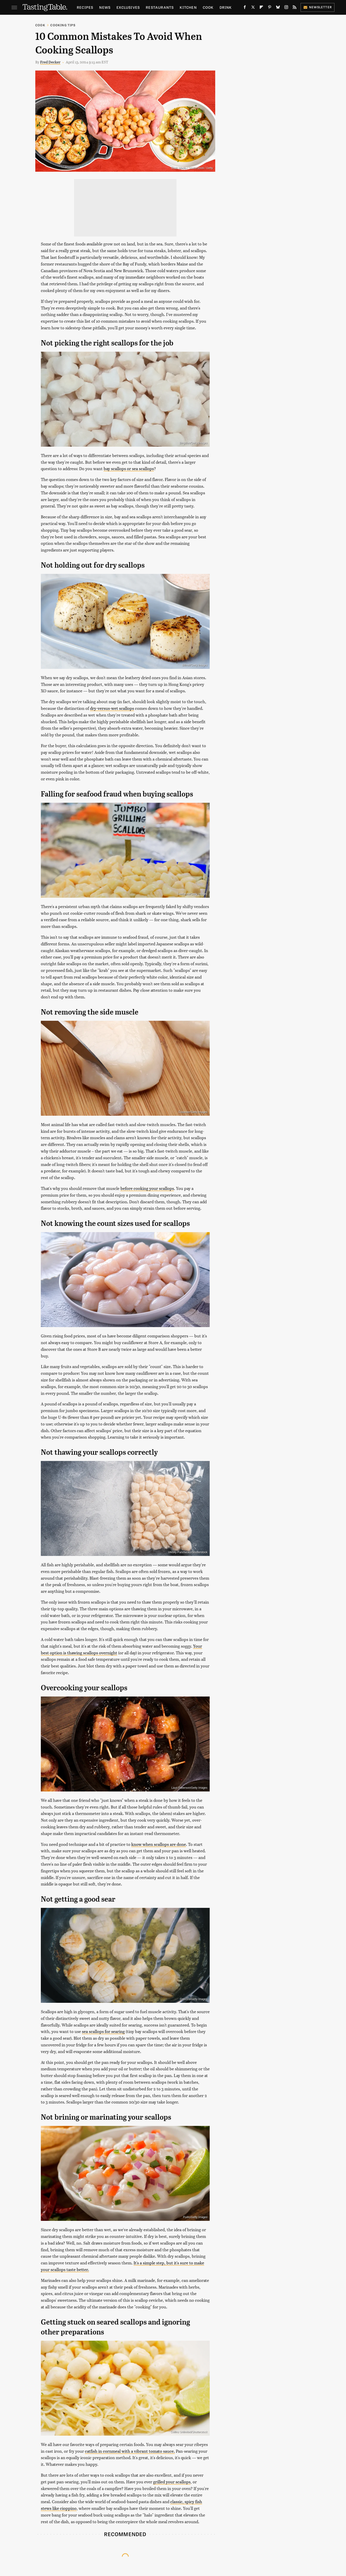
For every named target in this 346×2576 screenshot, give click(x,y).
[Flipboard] (261, 8)
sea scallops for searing (103, 2031)
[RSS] (294, 8)
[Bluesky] (278, 8)
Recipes (85, 7)
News (104, 7)
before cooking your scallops (147, 1188)
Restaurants (160, 7)
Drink (226, 7)
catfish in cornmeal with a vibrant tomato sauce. (130, 2451)
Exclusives (128, 7)
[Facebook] (244, 8)
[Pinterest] (269, 8)
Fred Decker (50, 62)
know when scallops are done (158, 1844)
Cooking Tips (62, 25)
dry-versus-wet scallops (112, 708)
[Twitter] (253, 8)
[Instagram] (286, 8)
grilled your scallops (172, 2482)
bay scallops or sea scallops (129, 468)
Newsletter (317, 7)
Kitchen (188, 7)
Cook (208, 7)
